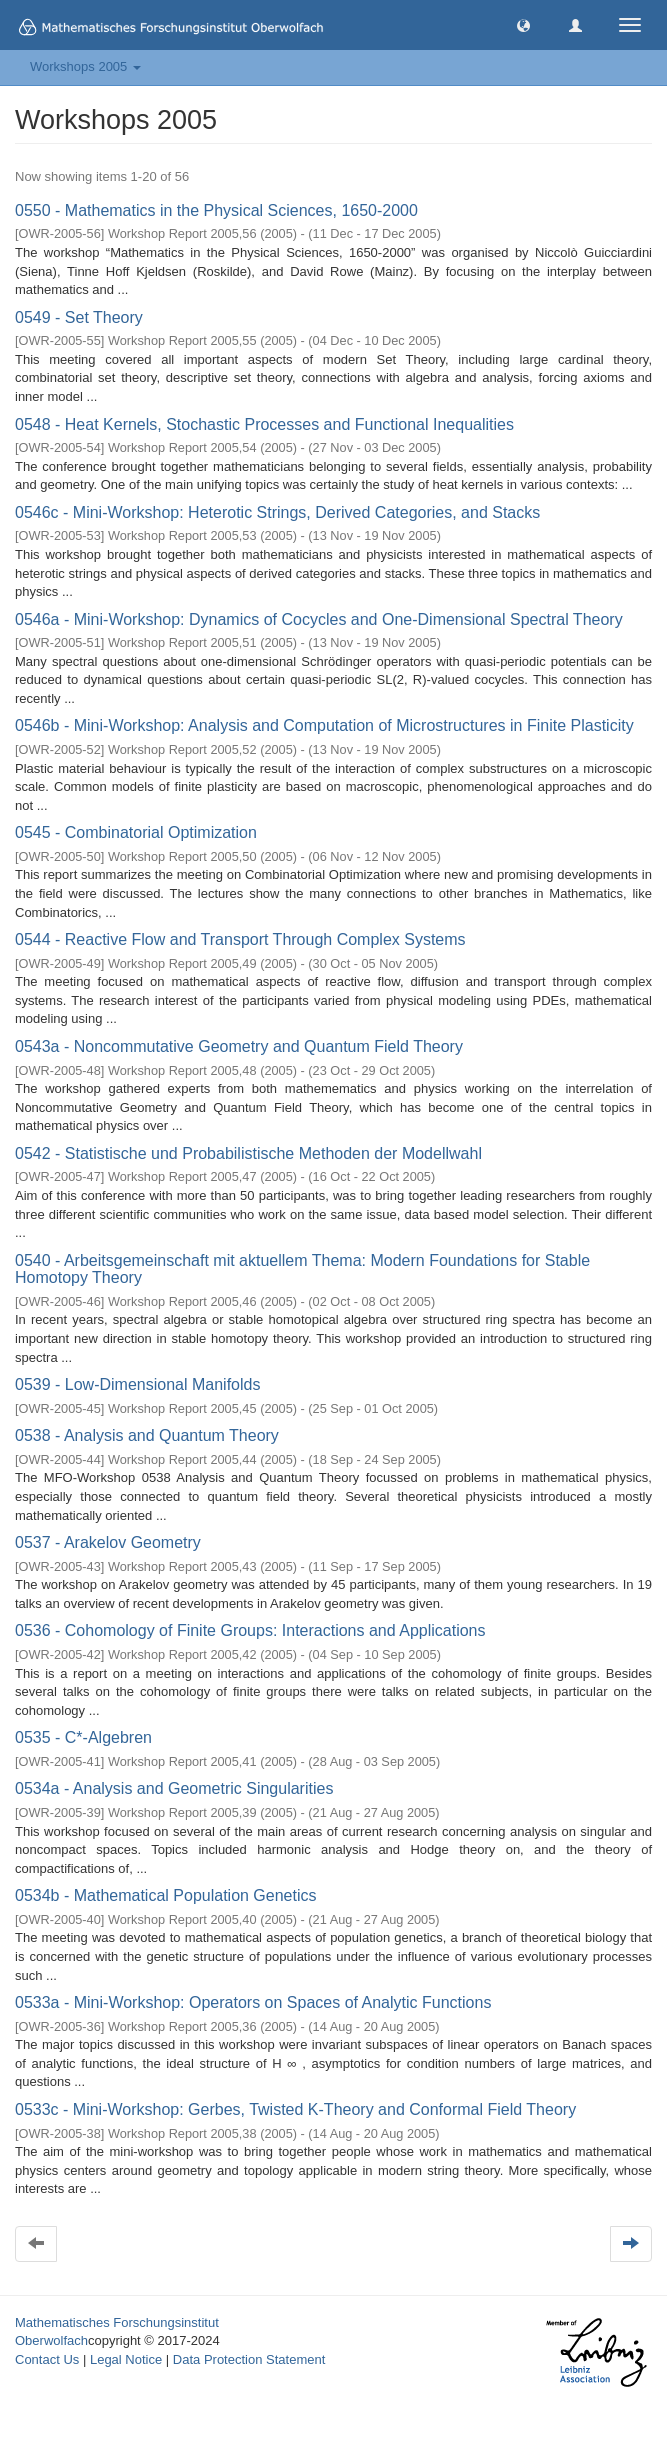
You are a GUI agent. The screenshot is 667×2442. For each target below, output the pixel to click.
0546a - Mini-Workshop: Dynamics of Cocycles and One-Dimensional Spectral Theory (319, 619)
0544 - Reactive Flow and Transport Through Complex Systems (240, 939)
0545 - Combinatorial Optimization (136, 832)
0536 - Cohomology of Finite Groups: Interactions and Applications (250, 1630)
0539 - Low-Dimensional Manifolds (137, 1384)
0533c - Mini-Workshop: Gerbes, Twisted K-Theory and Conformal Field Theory (295, 2109)
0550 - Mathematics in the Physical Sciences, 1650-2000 (216, 210)
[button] (523, 24)
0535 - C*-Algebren (83, 1737)
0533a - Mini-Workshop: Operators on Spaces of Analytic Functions (253, 2002)
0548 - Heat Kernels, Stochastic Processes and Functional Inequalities (264, 424)
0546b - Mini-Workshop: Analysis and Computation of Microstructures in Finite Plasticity (324, 725)
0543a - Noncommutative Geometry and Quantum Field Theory (239, 1046)
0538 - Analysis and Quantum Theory (147, 1435)
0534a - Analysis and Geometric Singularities (174, 1788)
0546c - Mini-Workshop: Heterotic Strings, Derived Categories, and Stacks (277, 512)
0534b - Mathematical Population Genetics (166, 1895)
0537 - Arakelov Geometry (108, 1542)
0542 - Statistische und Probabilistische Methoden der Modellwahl (248, 1153)
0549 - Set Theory (79, 317)
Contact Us (47, 2359)
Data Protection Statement (249, 2359)
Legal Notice (126, 2359)
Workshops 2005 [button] (85, 66)
